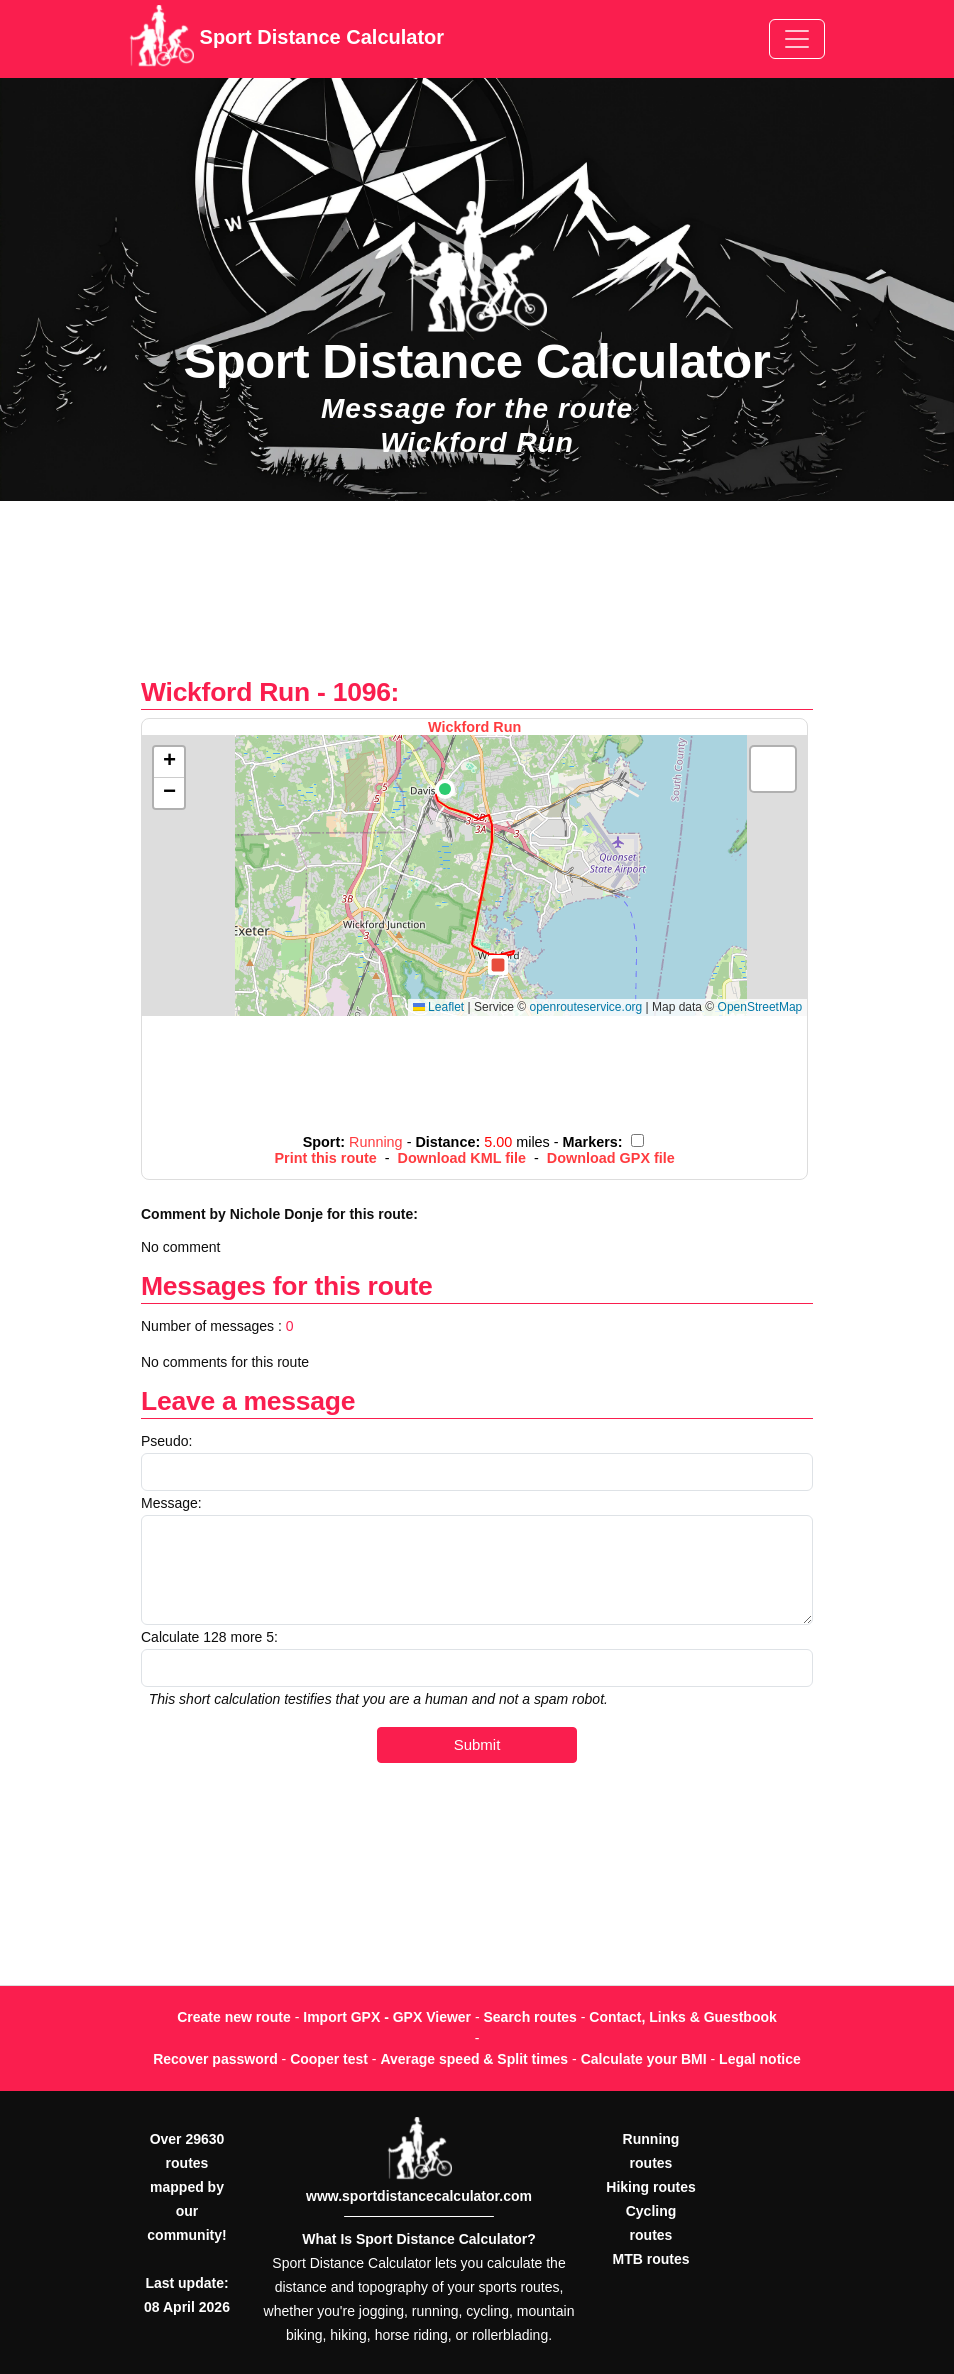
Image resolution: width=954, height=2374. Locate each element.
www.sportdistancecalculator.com (419, 2196)
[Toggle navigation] (797, 39)
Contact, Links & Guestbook (682, 2017)
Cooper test (329, 2059)
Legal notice (760, 2059)
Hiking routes (650, 2187)
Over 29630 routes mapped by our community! (186, 2187)
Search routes (530, 2017)
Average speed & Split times (474, 2059)
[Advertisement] (477, 599)
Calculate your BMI (644, 2059)
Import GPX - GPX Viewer (387, 2017)
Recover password (215, 2059)
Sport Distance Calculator (286, 39)
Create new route (234, 2017)
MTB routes (651, 2259)
